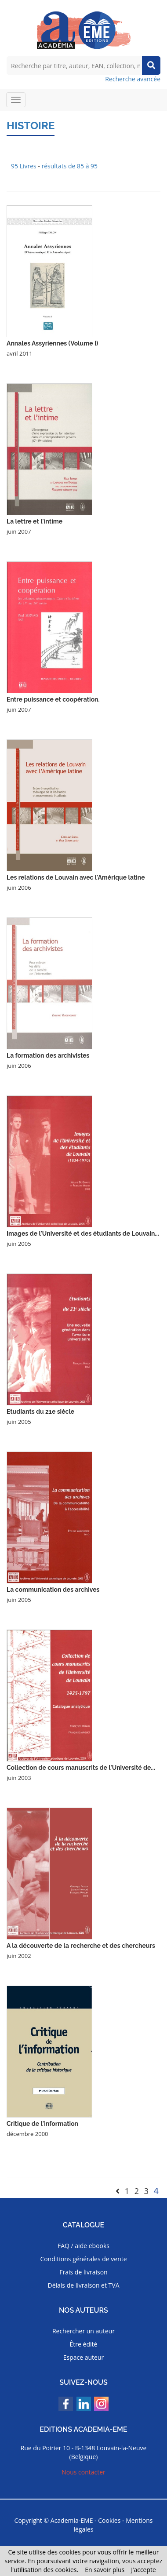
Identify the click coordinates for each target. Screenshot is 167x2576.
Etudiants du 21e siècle (40, 1411)
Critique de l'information (42, 2123)
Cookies (109, 2520)
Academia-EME (72, 2520)
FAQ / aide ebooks (83, 2245)
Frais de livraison (83, 2272)
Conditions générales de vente (83, 2259)
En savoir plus (104, 2569)
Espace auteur (83, 2357)
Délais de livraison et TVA (83, 2285)
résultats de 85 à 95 (70, 166)
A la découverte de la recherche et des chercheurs (81, 1945)
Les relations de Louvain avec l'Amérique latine (76, 877)
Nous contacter (83, 2472)
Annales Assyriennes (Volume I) (52, 343)
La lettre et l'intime (34, 521)
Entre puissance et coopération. (53, 699)
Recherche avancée (132, 79)
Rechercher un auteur (83, 2331)
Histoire (30, 125)
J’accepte (143, 2569)
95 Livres (24, 166)
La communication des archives (53, 1589)
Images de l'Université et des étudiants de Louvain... (83, 1233)
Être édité (84, 2344)
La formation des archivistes (48, 1055)
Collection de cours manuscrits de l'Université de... (81, 1767)
